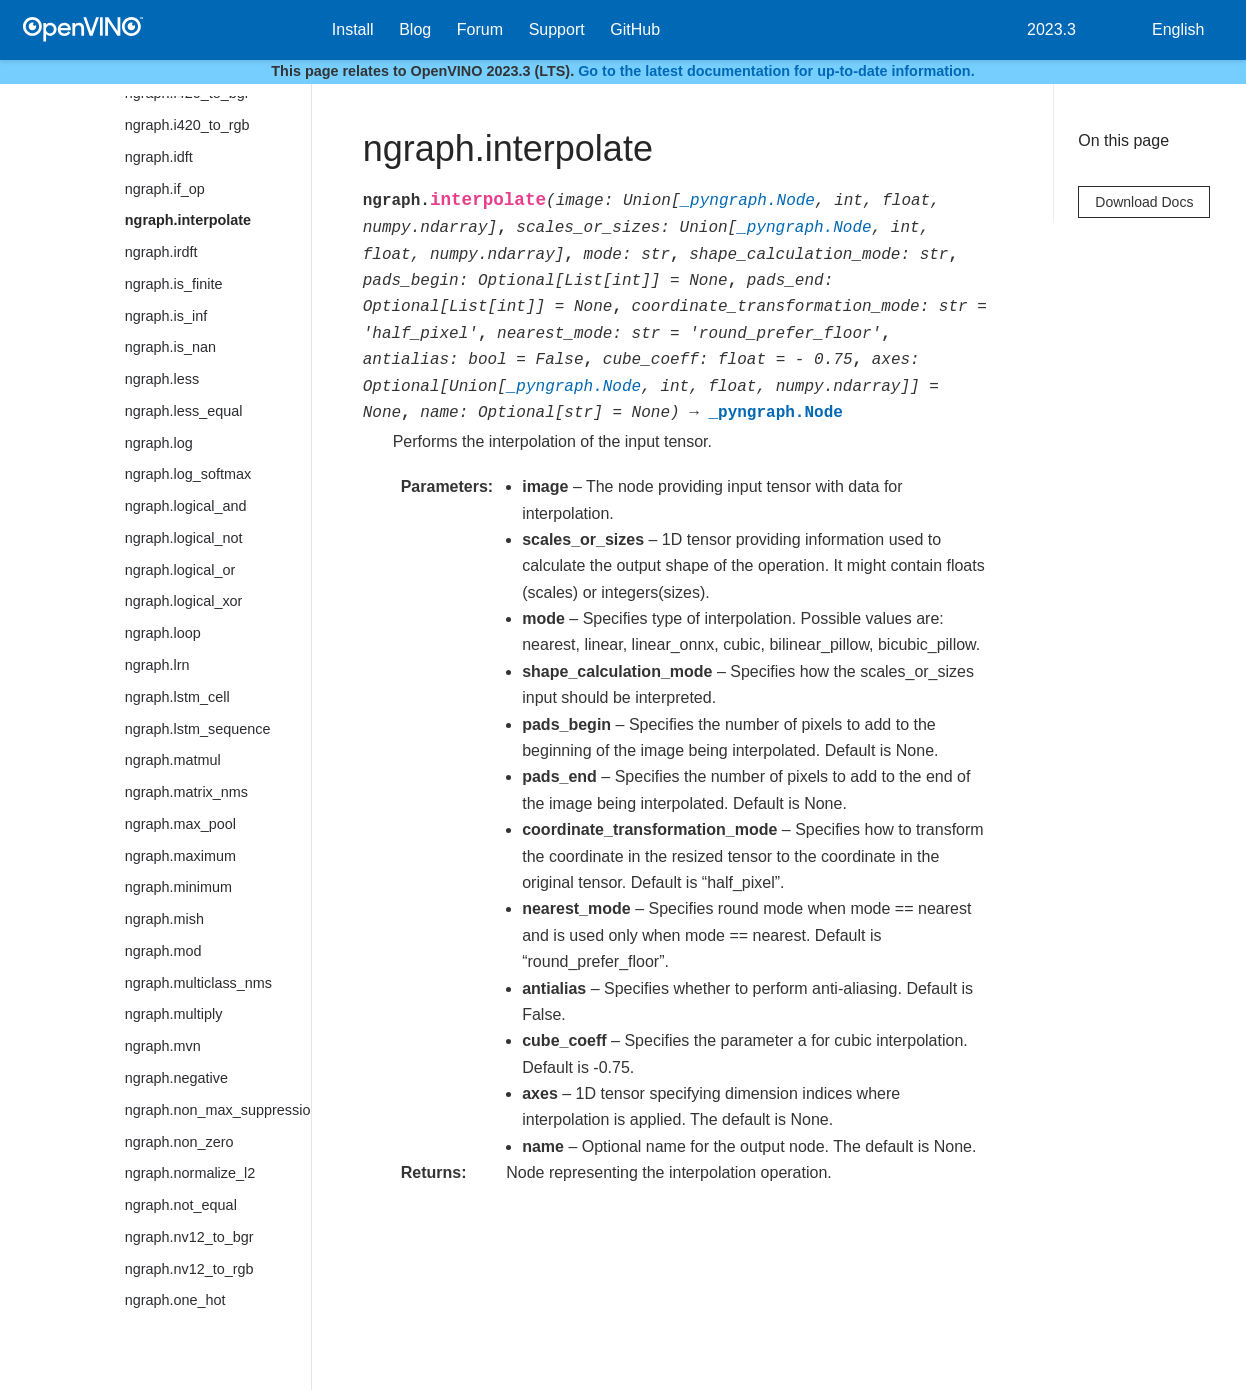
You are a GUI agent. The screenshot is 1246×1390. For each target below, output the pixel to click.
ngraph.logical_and (186, 506)
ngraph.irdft (161, 252)
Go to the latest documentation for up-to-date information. (776, 71)
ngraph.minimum (178, 887)
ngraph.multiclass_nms (198, 983)
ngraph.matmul (173, 760)
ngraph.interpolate (188, 220)
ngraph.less (162, 379)
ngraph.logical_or (180, 570)
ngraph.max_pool (180, 824)
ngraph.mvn (163, 1046)
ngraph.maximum (180, 856)
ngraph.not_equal (181, 1205)
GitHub (635, 29)
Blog (415, 29)
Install (353, 29)
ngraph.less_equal (184, 411)
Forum (480, 29)
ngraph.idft (159, 157)
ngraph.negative (176, 1078)
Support (557, 29)
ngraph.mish (164, 919)
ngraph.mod (163, 951)
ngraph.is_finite (174, 284)
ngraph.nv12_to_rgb (189, 1269)
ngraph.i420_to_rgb (187, 125)
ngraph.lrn (157, 665)
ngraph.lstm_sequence (198, 729)
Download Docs (1144, 202)
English (1178, 29)
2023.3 (1051, 29)
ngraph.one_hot (175, 1300)
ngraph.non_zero (179, 1142)
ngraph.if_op (165, 189)
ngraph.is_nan (170, 347)
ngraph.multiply (174, 1014)
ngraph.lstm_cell (177, 697)
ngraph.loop (163, 633)
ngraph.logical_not (184, 538)
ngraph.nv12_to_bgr (189, 1237)
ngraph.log (159, 443)
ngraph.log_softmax (188, 474)
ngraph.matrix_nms (186, 792)
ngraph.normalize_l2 (190, 1173)
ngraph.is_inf (166, 316)
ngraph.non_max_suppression (218, 1110)
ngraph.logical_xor (184, 601)
